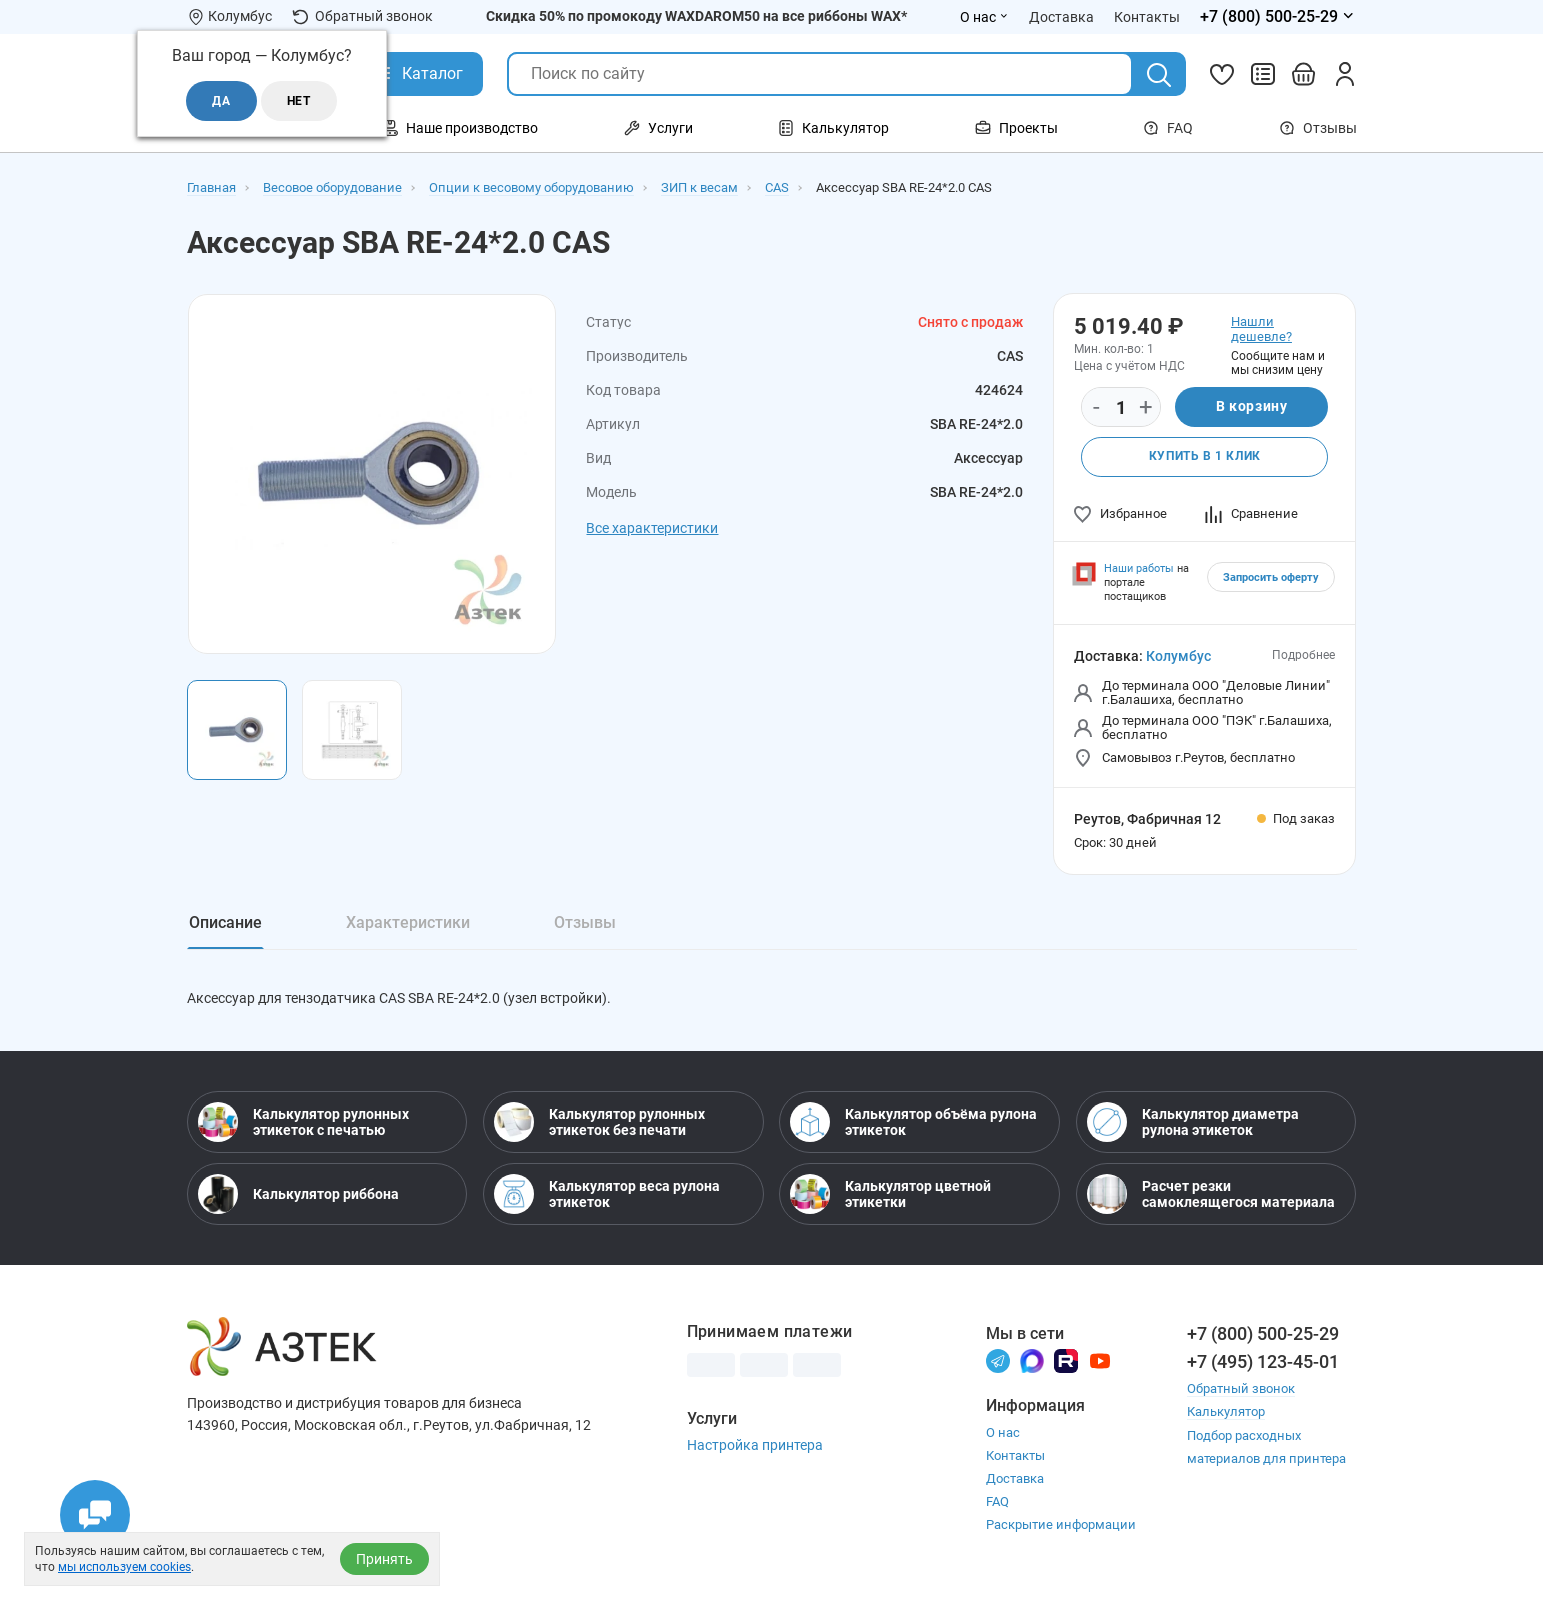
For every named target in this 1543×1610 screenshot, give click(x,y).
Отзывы (1318, 128)
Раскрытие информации (1061, 1526)
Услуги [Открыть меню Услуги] (658, 128)
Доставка (1015, 1480)
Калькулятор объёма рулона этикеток (913, 1123)
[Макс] (1032, 1361)
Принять (384, 1559)
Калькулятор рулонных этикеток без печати (599, 1123)
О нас (1003, 1434)
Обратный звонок (362, 16)
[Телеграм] (998, 1361)
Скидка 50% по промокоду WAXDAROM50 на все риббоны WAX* (696, 16)
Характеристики (408, 922)
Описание (225, 922)
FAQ (1168, 128)
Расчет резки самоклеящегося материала (1211, 1195)
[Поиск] (1159, 75)
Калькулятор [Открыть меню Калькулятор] (833, 128)
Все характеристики (652, 528)
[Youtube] (1100, 1361)
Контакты (1015, 1457)
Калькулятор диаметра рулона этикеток (1193, 1123)
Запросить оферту (1271, 577)
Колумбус (1178, 656)
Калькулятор (1226, 1412)
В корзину (1251, 407)
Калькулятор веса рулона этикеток (607, 1195)
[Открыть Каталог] (417, 74)
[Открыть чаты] (95, 1515)
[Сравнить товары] (1263, 74)
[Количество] (1121, 408)
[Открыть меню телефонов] (1278, 17)
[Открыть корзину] (1304, 74)
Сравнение (1251, 513)
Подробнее (1303, 655)
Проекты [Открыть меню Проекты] (1016, 128)
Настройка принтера (755, 1446)
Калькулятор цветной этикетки (890, 1195)
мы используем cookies (124, 1567)
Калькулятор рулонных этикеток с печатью (303, 1123)
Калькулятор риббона (298, 1195)
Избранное (1120, 513)
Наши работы (1139, 568)
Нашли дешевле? (1261, 329)
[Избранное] (1222, 74)
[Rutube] (1066, 1361)
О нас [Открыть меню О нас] (984, 17)
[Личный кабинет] (1345, 74)
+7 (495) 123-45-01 (1263, 1362)
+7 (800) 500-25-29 (1263, 1334)
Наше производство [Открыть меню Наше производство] (460, 128)
